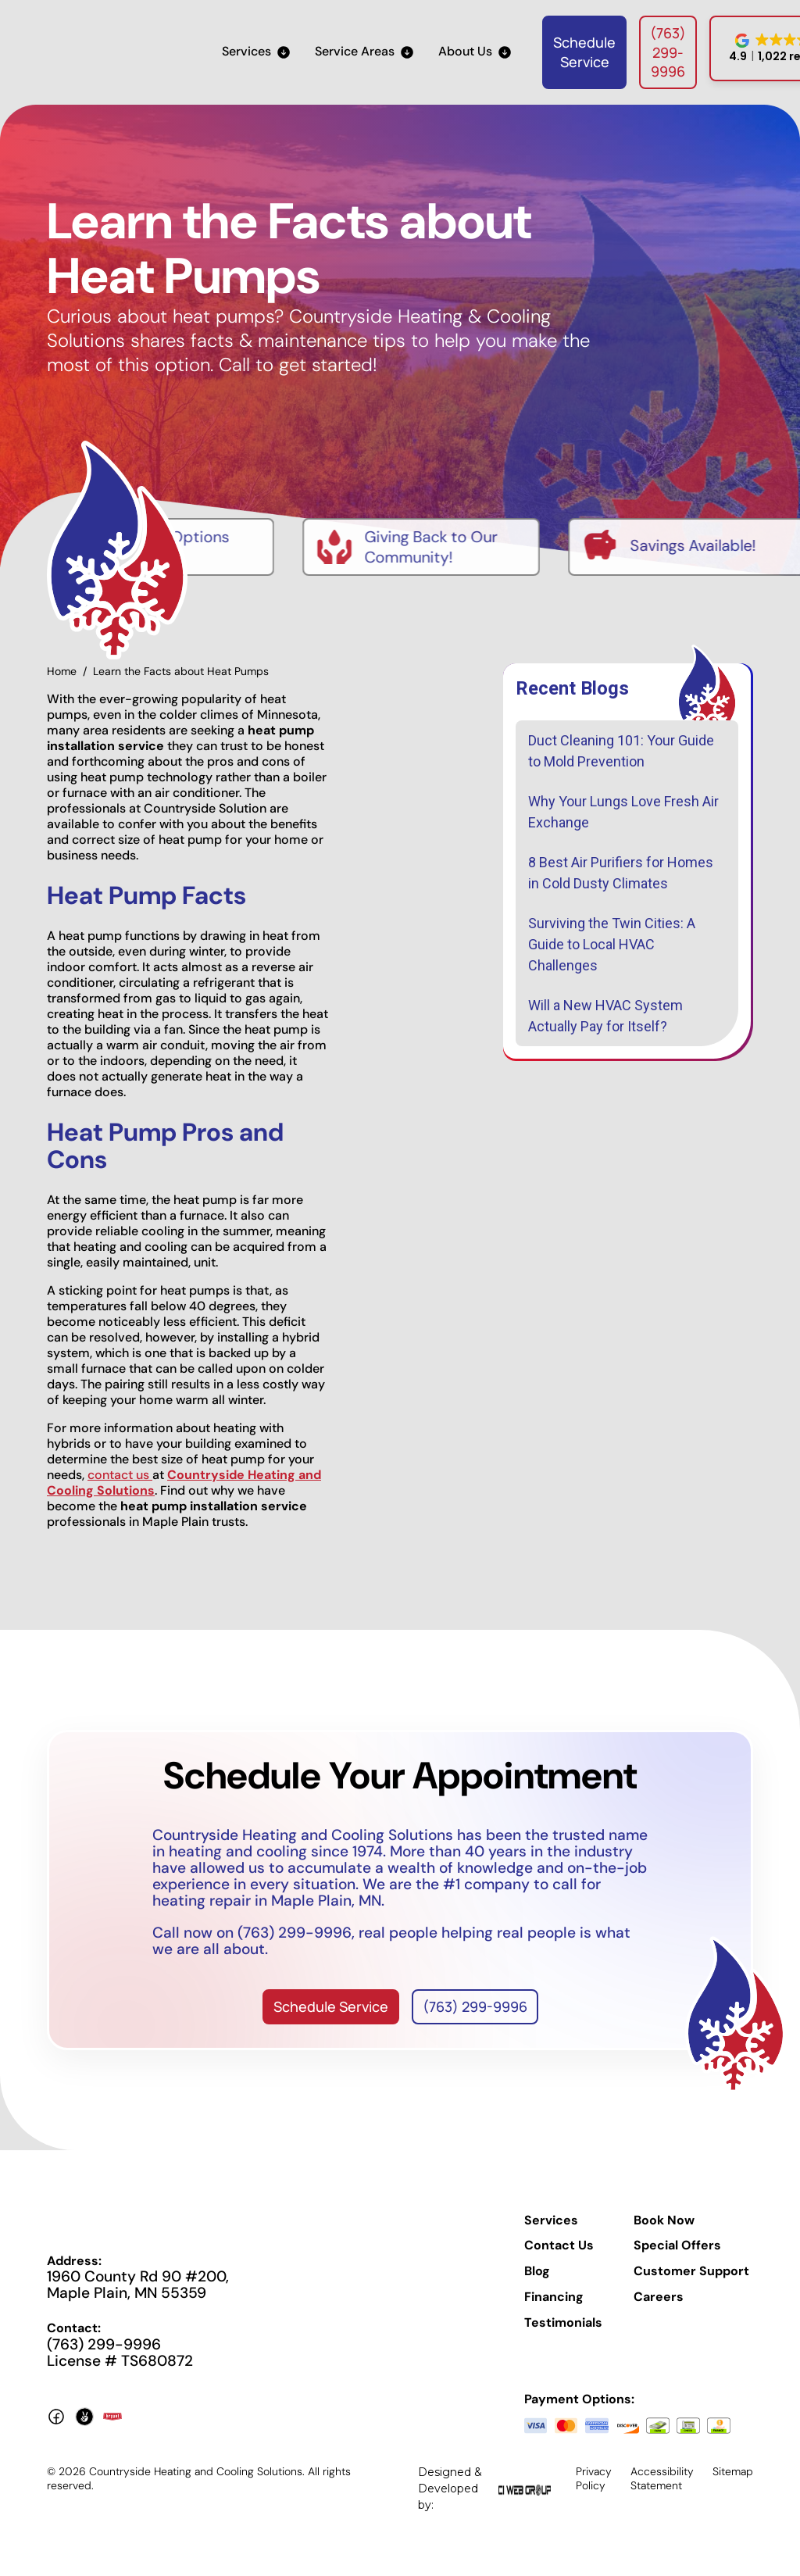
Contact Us (559, 2245)
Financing (554, 2297)
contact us (120, 1475)
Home (62, 671)
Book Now (664, 2220)
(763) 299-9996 (668, 51)
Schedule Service (584, 52)
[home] (109, 52)
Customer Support (691, 2271)
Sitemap (732, 2471)
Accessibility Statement (662, 2478)
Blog (537, 2271)
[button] (255, 52)
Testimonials (563, 2323)
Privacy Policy (594, 2478)
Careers (659, 2297)
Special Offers (677, 2245)
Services (551, 2220)
